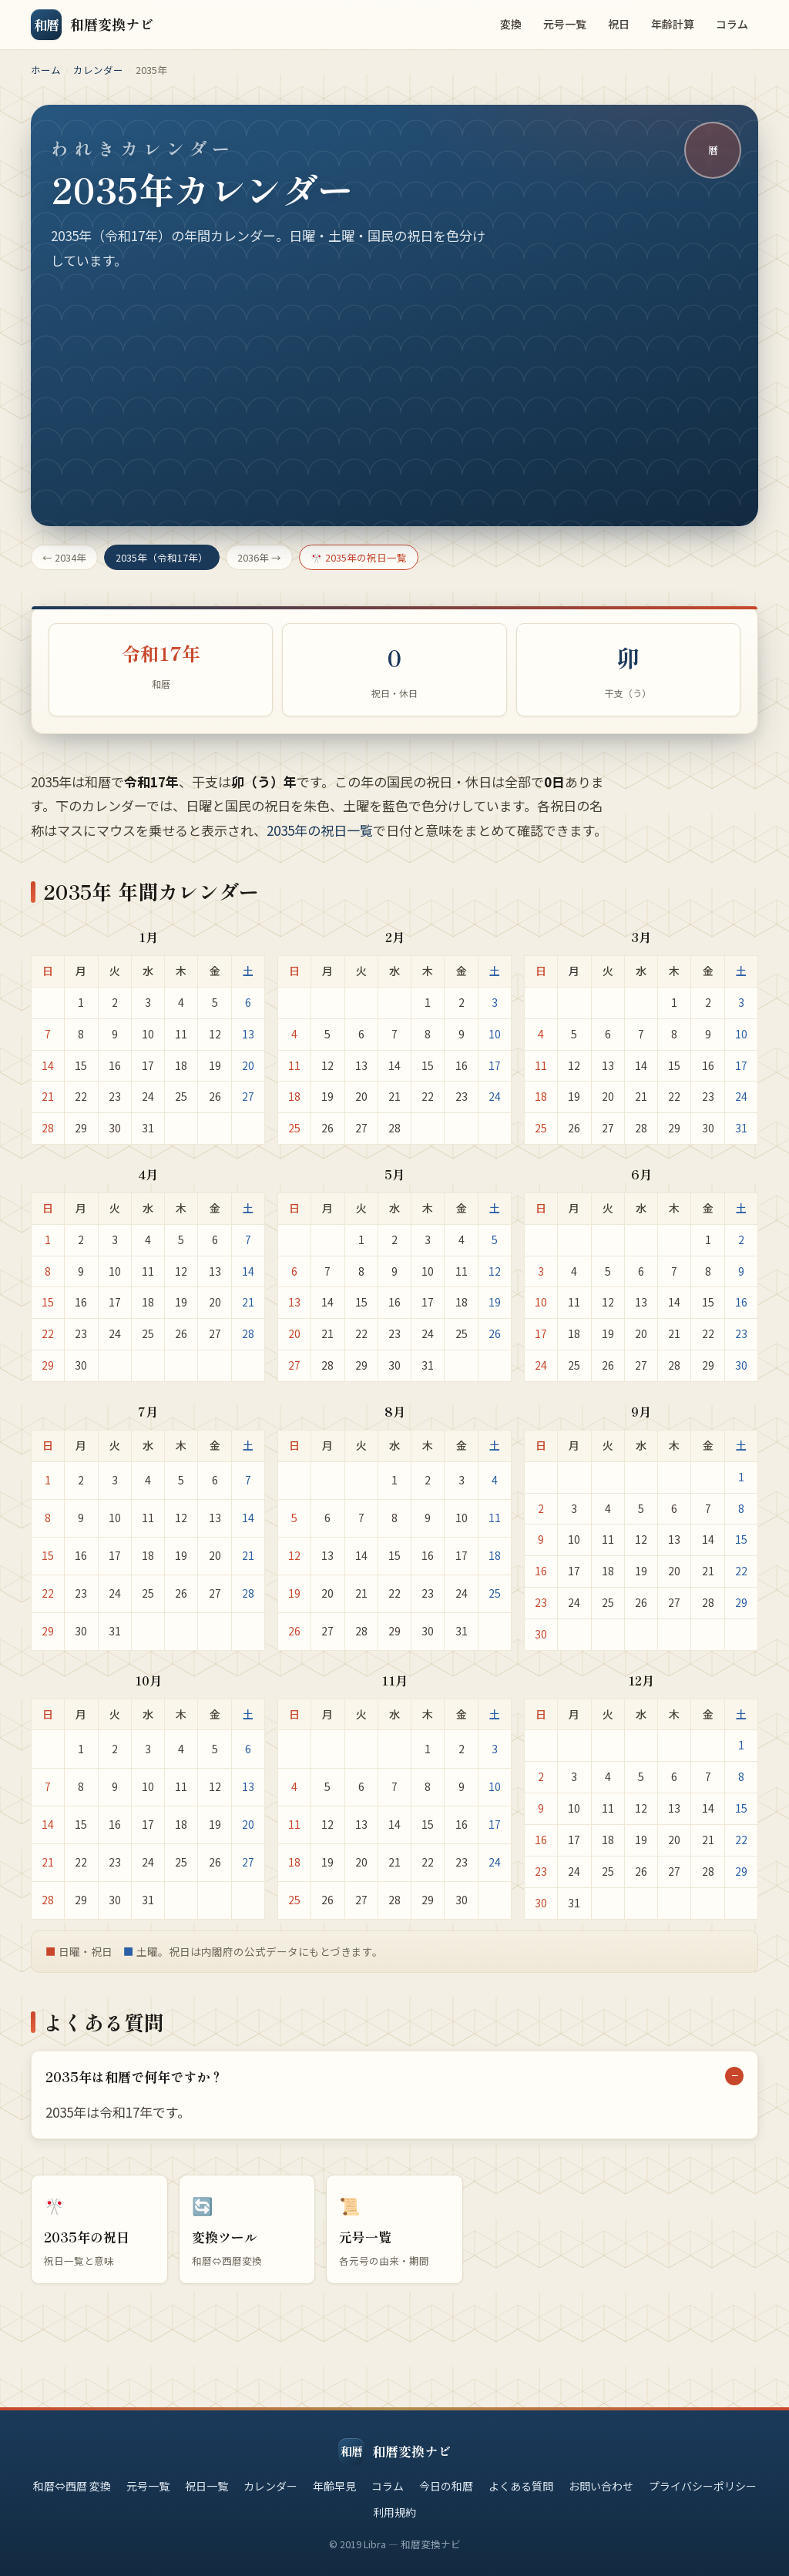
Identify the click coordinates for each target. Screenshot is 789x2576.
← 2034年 (64, 557)
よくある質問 (521, 2486)
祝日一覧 (206, 2486)
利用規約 (394, 2512)
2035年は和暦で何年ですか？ (134, 2089)
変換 (511, 24)
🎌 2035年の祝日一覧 (359, 557)
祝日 (619, 24)
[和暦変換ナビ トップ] (92, 24)
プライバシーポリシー (703, 2486)
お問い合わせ (601, 2486)
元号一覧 (564, 24)
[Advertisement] (394, 387)
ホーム (46, 69)
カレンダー (98, 69)
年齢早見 (334, 2486)
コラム (732, 24)
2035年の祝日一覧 (320, 844)
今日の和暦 (446, 2486)
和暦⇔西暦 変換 (72, 2486)
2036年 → (259, 557)
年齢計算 (672, 24)
